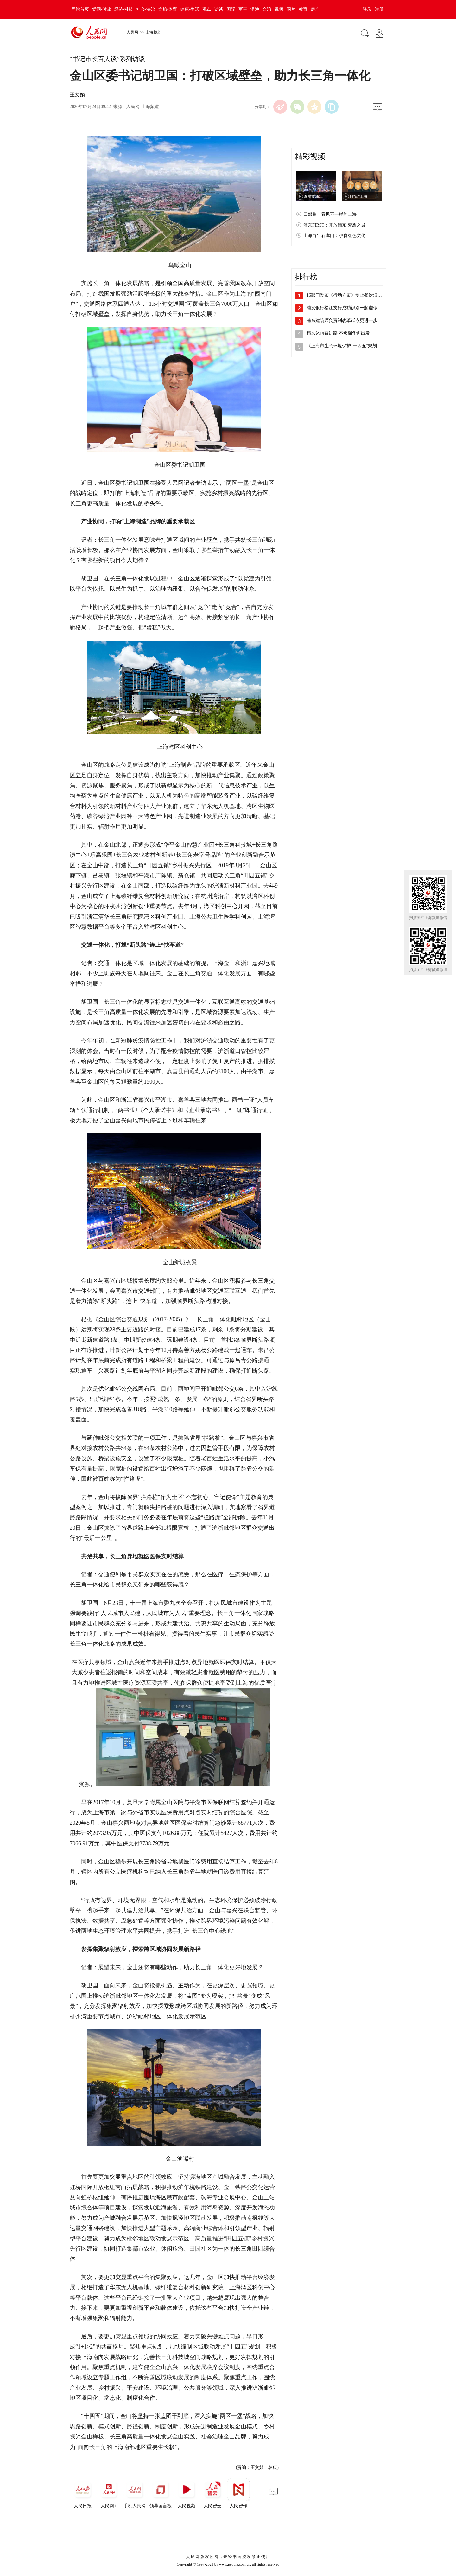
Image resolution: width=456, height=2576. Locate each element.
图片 (291, 9)
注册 (379, 9)
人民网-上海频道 (142, 106)
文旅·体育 (167, 9)
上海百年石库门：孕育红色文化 (334, 235)
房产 (315, 9)
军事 (242, 9)
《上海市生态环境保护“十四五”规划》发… (348, 345)
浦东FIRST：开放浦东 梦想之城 (334, 225)
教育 (303, 9)
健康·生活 (189, 9)
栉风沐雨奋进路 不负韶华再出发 (338, 333)
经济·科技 (123, 9)
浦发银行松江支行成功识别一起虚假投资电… (351, 307)
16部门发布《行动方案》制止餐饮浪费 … (347, 295)
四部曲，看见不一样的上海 (330, 214)
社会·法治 (145, 9)
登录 (367, 9)
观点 (206, 9)
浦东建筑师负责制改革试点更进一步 (342, 320)
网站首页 (80, 9)
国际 (230, 9)
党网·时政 (101, 9)
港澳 (254, 9)
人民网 (132, 32)
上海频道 (153, 32)
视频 (279, 9)
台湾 (267, 9)
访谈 (218, 9)
